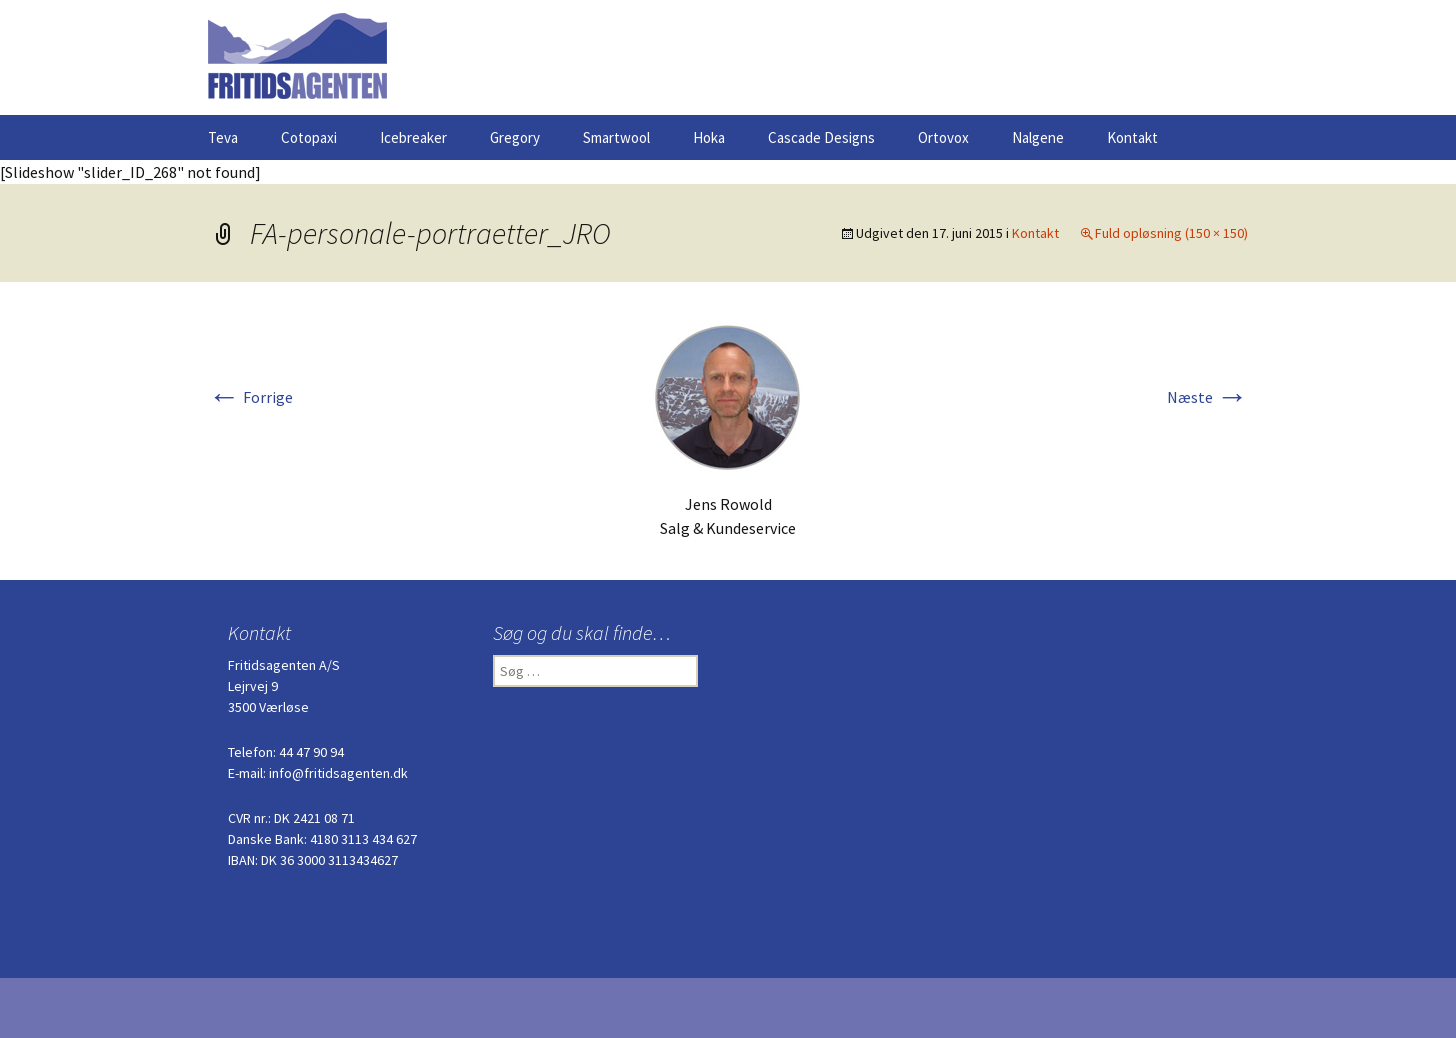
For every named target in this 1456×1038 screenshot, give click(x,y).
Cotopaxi (309, 137)
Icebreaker (413, 137)
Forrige (250, 397)
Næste (1207, 397)
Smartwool (616, 137)
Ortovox (943, 137)
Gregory (515, 137)
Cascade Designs (821, 137)
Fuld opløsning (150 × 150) (1171, 233)
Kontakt (1132, 137)
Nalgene (1038, 137)
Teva (223, 137)
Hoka (709, 137)
